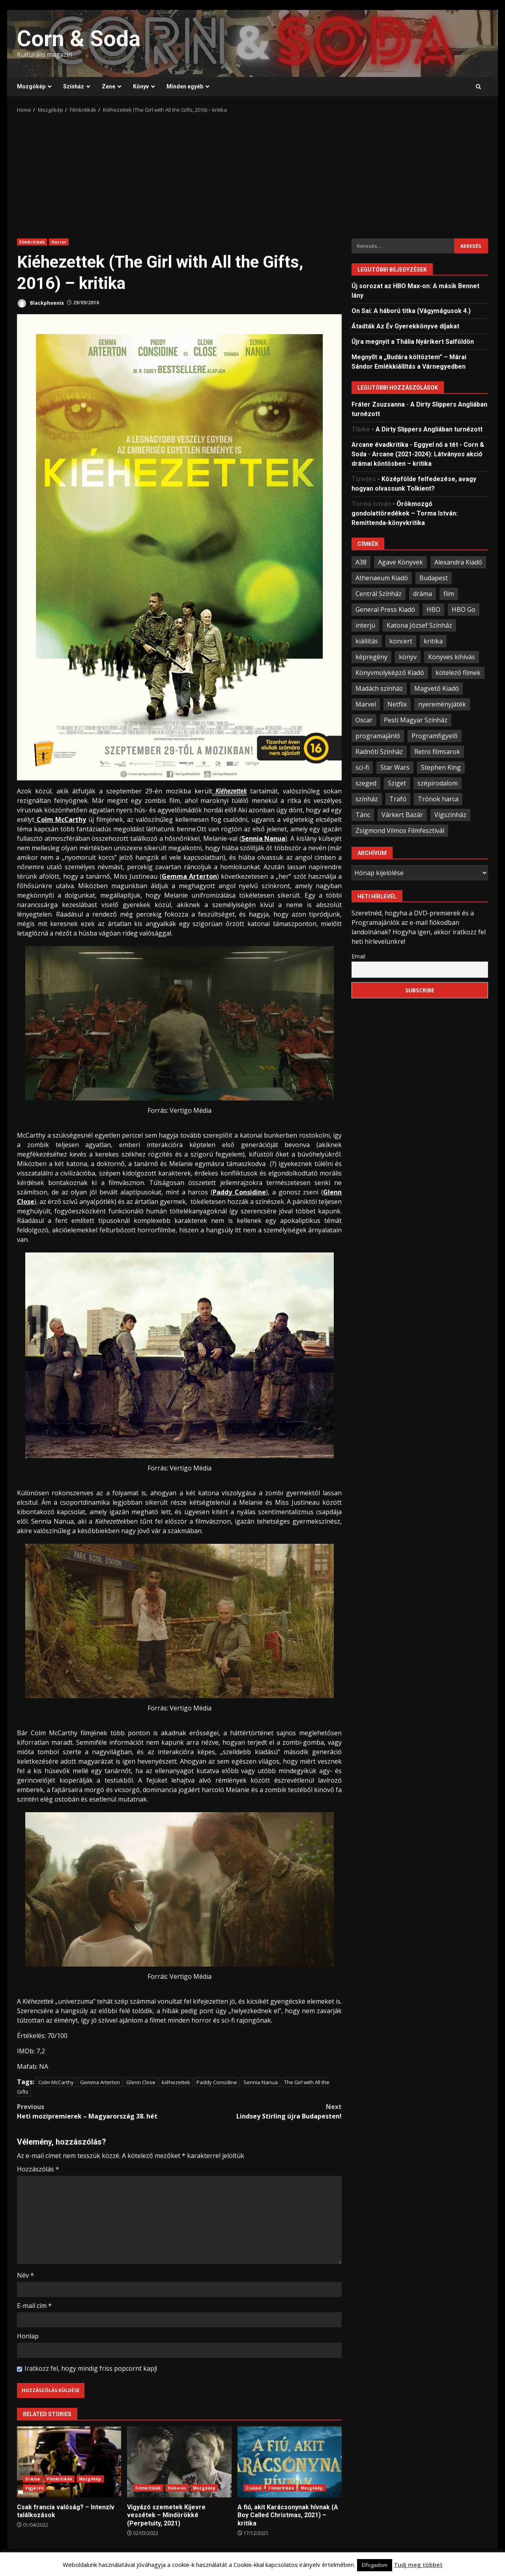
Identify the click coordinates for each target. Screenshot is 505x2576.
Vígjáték (34, 2488)
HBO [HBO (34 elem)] (433, 609)
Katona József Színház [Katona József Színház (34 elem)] (419, 625)
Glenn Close (140, 2082)
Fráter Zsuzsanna (378, 404)
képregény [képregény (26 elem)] (371, 656)
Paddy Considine (216, 2082)
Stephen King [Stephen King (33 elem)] (441, 767)
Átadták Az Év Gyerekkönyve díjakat (405, 326)
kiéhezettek (176, 2082)
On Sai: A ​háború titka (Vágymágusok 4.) (411, 311)
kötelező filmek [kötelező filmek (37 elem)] (458, 672)
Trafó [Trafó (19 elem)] (397, 799)
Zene (108, 86)
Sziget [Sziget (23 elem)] (397, 783)
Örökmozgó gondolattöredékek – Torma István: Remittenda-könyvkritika (405, 513)
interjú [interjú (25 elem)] (365, 625)
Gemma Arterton (100, 2082)
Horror (58, 242)
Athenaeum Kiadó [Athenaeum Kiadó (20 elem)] (381, 578)
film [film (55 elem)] (448, 593)
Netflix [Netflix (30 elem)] (397, 704)
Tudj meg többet (418, 2565)
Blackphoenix (40, 303)
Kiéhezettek (229, 791)
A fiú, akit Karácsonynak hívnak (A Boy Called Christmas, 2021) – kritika (290, 2461)
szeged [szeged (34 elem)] (365, 783)
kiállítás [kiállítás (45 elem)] (366, 641)
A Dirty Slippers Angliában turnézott (429, 429)
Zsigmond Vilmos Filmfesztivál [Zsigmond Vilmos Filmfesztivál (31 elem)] (399, 830)
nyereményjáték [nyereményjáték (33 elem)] (442, 704)
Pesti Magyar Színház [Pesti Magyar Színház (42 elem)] (415, 720)
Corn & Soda (78, 39)
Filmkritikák (32, 242)
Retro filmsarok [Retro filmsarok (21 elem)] (437, 751)
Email (358, 956)
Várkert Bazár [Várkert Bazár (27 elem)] (402, 814)
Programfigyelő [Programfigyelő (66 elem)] (434, 735)
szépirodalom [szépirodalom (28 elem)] (437, 783)
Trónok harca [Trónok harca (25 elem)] (438, 799)
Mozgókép (31, 86)
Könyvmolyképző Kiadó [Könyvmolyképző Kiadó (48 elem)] (389, 672)
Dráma (32, 2479)
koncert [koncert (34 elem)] (400, 641)
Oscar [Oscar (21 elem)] (363, 720)
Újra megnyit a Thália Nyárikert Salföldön (413, 341)
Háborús (177, 2488)
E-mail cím (34, 2305)
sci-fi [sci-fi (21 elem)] (362, 767)
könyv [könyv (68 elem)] (408, 656)
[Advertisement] (252, 173)
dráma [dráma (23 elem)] (422, 593)
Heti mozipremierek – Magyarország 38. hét (98, 2111)
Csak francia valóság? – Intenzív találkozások (69, 2461)
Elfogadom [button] (374, 2565)
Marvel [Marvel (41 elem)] (365, 704)
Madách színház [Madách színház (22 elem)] (379, 688)
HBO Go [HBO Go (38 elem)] (463, 609)
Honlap (28, 2336)
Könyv (141, 86)
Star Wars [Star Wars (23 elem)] (395, 767)
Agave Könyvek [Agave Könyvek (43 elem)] (400, 562)
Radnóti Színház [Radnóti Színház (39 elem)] (379, 751)
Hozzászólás (38, 2169)
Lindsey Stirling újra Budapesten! (261, 2111)
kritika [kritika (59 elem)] (433, 641)
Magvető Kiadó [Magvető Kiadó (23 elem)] (436, 688)
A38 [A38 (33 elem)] (361, 562)
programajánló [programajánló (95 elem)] (377, 735)
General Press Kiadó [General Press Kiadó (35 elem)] (385, 609)
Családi (254, 2488)
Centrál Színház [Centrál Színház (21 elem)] (378, 593)
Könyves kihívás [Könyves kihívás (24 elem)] (451, 656)
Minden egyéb (184, 86)
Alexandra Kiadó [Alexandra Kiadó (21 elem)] (458, 562)
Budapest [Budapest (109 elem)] (433, 578)
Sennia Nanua (260, 2082)
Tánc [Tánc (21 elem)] (362, 814)
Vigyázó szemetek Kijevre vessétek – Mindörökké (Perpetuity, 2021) (179, 2461)
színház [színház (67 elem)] (366, 799)
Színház (73, 86)
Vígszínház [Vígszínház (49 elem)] (450, 814)
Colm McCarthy (56, 2082)
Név (25, 2275)
